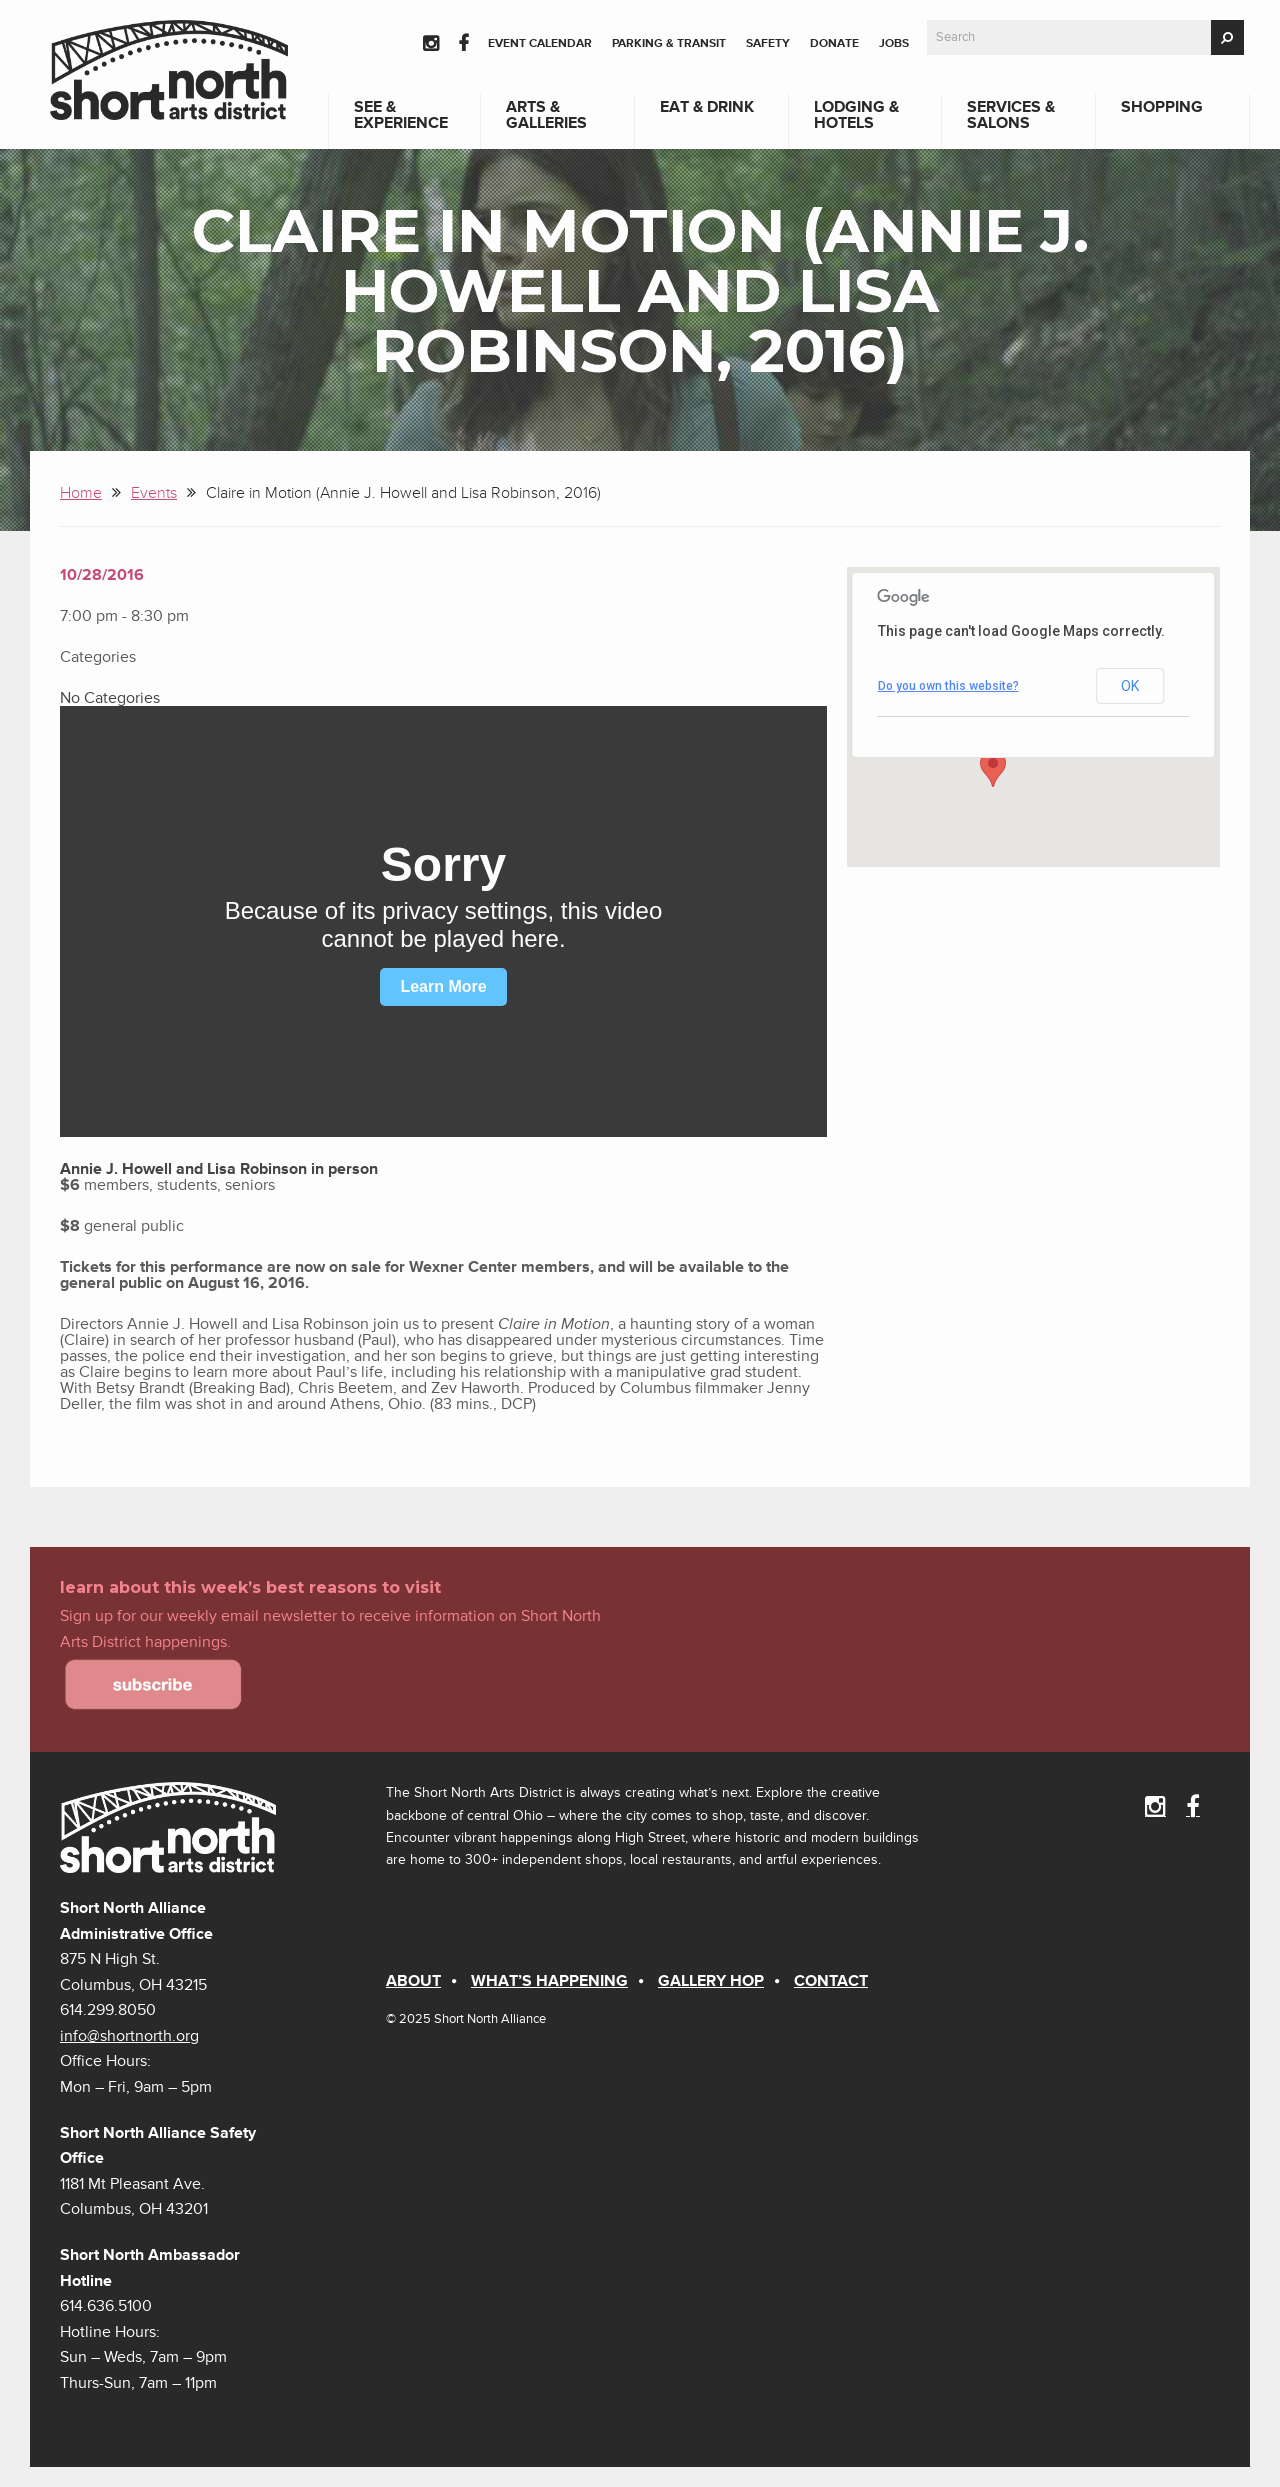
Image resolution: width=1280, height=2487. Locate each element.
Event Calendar (540, 43)
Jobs (894, 43)
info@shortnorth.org (129, 2036)
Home (81, 493)
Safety (768, 43)
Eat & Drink (707, 107)
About (413, 1981)
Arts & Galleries (546, 115)
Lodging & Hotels (856, 115)
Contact (831, 1981)
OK (1130, 686)
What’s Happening (549, 1981)
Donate (834, 43)
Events (154, 493)
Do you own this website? (948, 686)
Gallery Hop (711, 1981)
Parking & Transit (669, 43)
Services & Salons (1011, 115)
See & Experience (401, 115)
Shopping (1162, 107)
